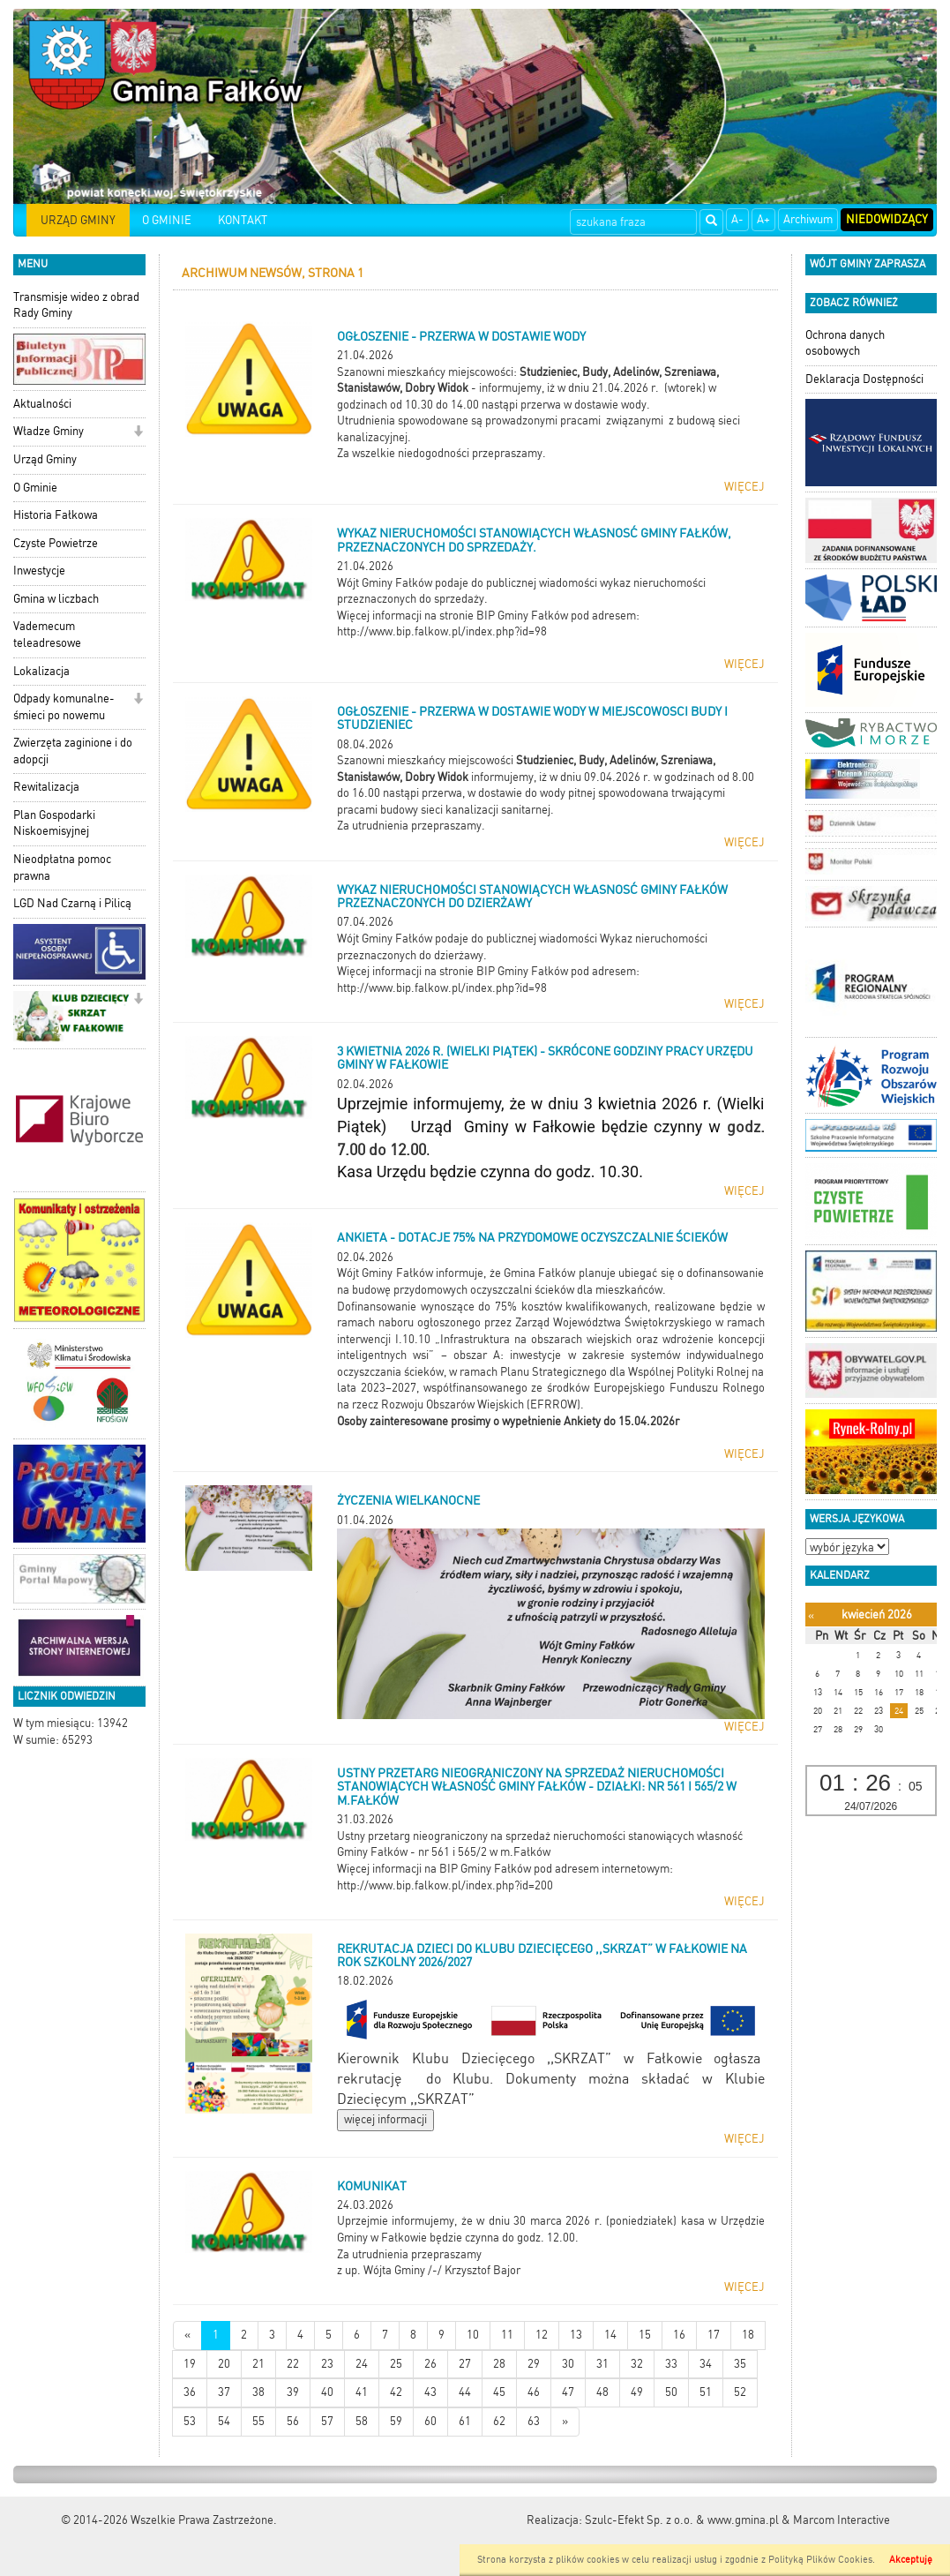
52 (740, 2392)
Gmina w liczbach (56, 598)
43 (430, 2392)
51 (705, 2392)
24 (361, 2363)
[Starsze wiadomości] (565, 2422)
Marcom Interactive (841, 2520)
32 (637, 2363)
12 (541, 2334)
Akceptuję (910, 2559)
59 (396, 2421)
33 (671, 2363)
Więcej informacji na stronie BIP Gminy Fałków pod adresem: (488, 971)
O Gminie (35, 487)
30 (568, 2363)
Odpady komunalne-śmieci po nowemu (64, 707)
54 (224, 2421)
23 (327, 2363)
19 (189, 2363)
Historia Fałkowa (55, 515)
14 (610, 2334)
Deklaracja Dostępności (864, 379)
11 (507, 2334)
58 (361, 2421)
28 (499, 2363)
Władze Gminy (48, 431)
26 (430, 2363)
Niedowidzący (887, 219)
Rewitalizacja (46, 786)
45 (499, 2392)
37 (224, 2392)
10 (473, 2334)
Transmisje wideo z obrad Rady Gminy (76, 305)
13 (576, 2334)
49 (637, 2392)
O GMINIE (166, 220)
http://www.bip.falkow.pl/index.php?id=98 (442, 631)
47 (568, 2392)
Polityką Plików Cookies (820, 2559)
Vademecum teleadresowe (47, 635)
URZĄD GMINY (78, 220)
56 (293, 2421)
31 (602, 2363)
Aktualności (42, 403)
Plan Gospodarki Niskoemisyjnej (54, 823)
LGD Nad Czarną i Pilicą (72, 903)
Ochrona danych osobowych (845, 343)
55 (258, 2421)
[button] (138, 432)
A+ (763, 219)
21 (258, 2363)
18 (748, 2334)
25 (396, 2363)
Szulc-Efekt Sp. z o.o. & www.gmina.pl (682, 2520)
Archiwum (808, 219)
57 (327, 2421)
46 (533, 2392)
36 (189, 2392)
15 (645, 2334)
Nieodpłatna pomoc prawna (62, 867)
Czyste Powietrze (55, 543)
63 (533, 2421)
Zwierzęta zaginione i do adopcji (72, 751)
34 (705, 2363)
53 (189, 2421)
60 (430, 2421)
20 (224, 2363)
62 (499, 2421)
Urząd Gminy (45, 459)
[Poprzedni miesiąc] (811, 1615)
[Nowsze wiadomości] (187, 2335)
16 (679, 2334)
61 (465, 2421)
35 (740, 2363)
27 (465, 2363)
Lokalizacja (41, 671)
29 (533, 2363)
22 (293, 2363)
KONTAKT (242, 220)
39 (293, 2392)
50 (671, 2392)
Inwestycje (39, 570)
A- (737, 219)
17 (713, 2334)
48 (602, 2392)
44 (465, 2392)
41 (361, 2392)
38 (258, 2392)
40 (327, 2392)
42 (396, 2392)
